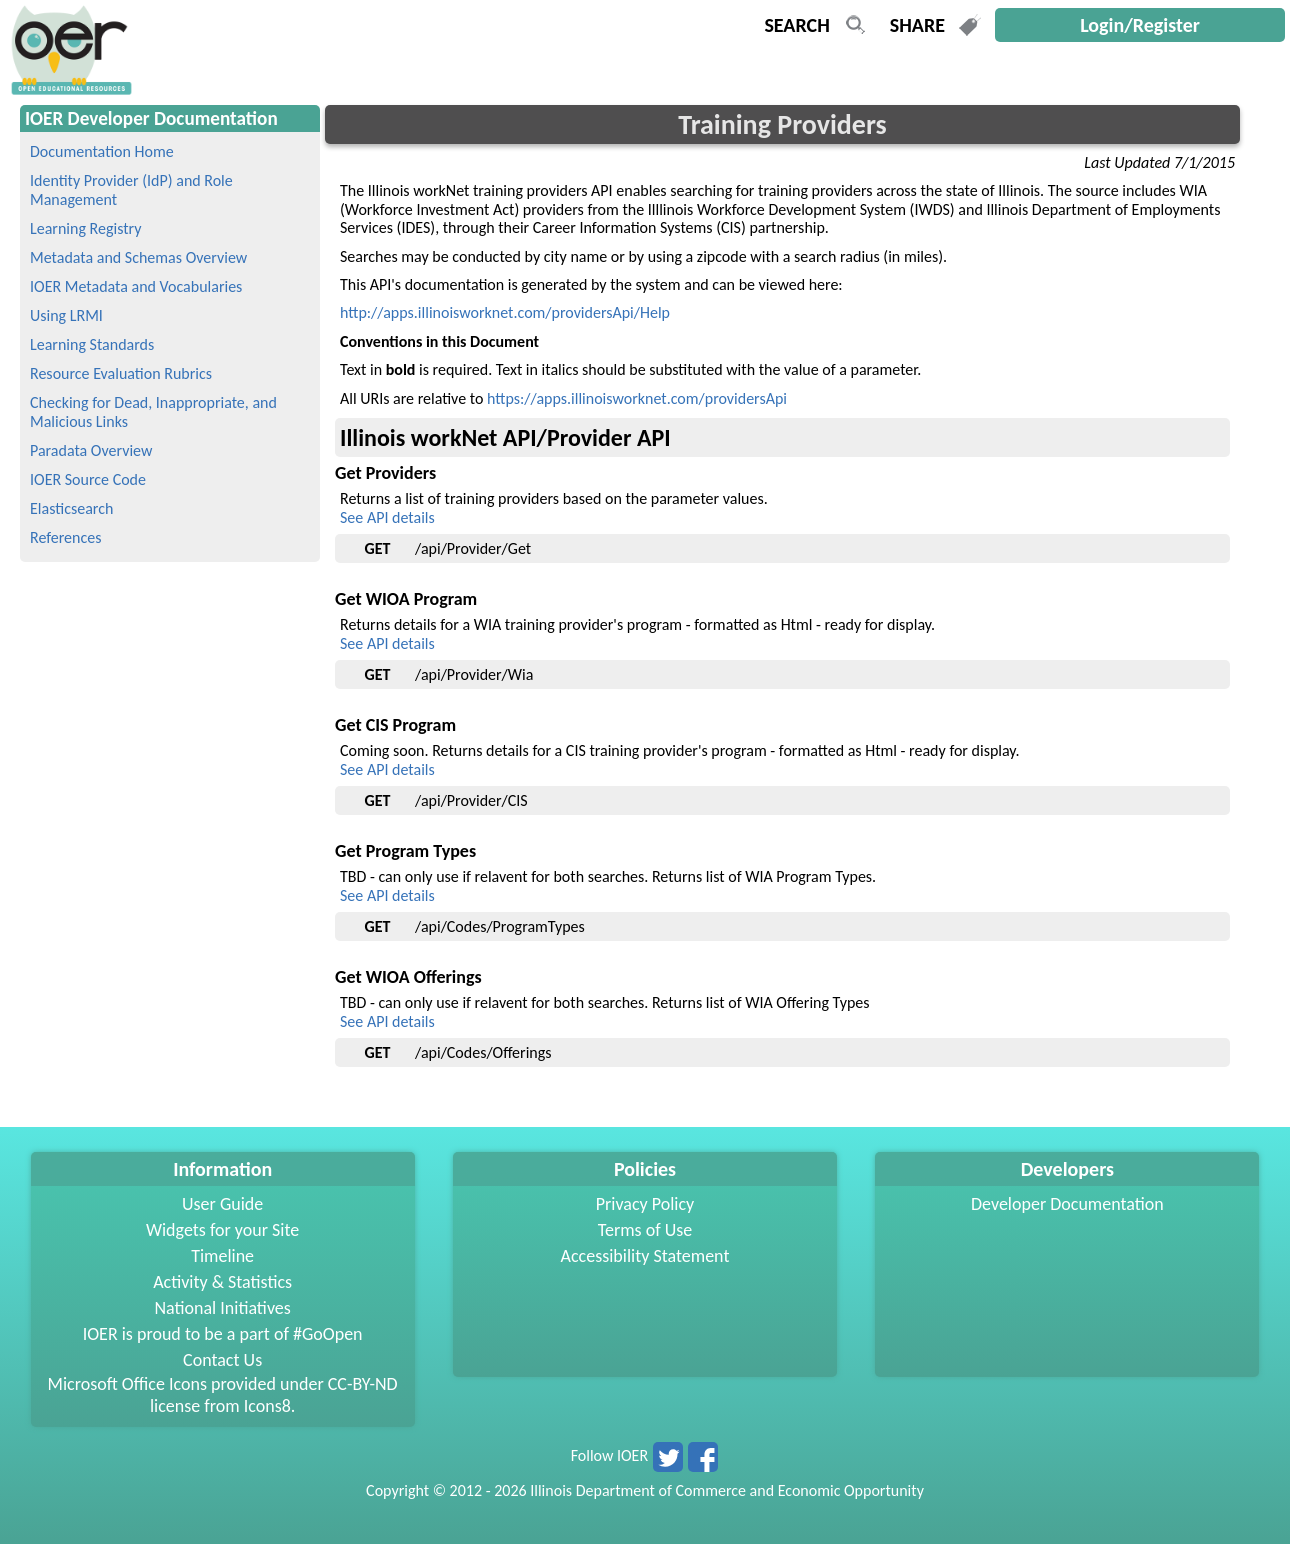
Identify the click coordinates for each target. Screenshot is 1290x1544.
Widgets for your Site (222, 1230)
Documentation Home (102, 151)
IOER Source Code (88, 479)
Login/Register (1140, 25)
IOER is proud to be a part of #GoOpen (223, 1334)
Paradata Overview (91, 450)
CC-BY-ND (363, 1384)
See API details (387, 517)
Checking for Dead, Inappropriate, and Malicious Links (153, 412)
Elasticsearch (71, 508)
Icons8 (267, 1406)
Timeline (222, 1256)
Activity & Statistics (222, 1282)
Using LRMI (66, 315)
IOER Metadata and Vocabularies (136, 286)
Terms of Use (645, 1230)
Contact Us (222, 1360)
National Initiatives (222, 1308)
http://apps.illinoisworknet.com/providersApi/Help (505, 312)
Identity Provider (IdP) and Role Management (131, 190)
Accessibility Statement (645, 1256)
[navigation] (69, 89)
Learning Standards (92, 344)
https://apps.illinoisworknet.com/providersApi (637, 398)
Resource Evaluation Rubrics (121, 373)
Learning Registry (85, 228)
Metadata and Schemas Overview (138, 257)
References (65, 537)
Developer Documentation (1067, 1204)
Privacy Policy (645, 1204)
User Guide (222, 1204)
